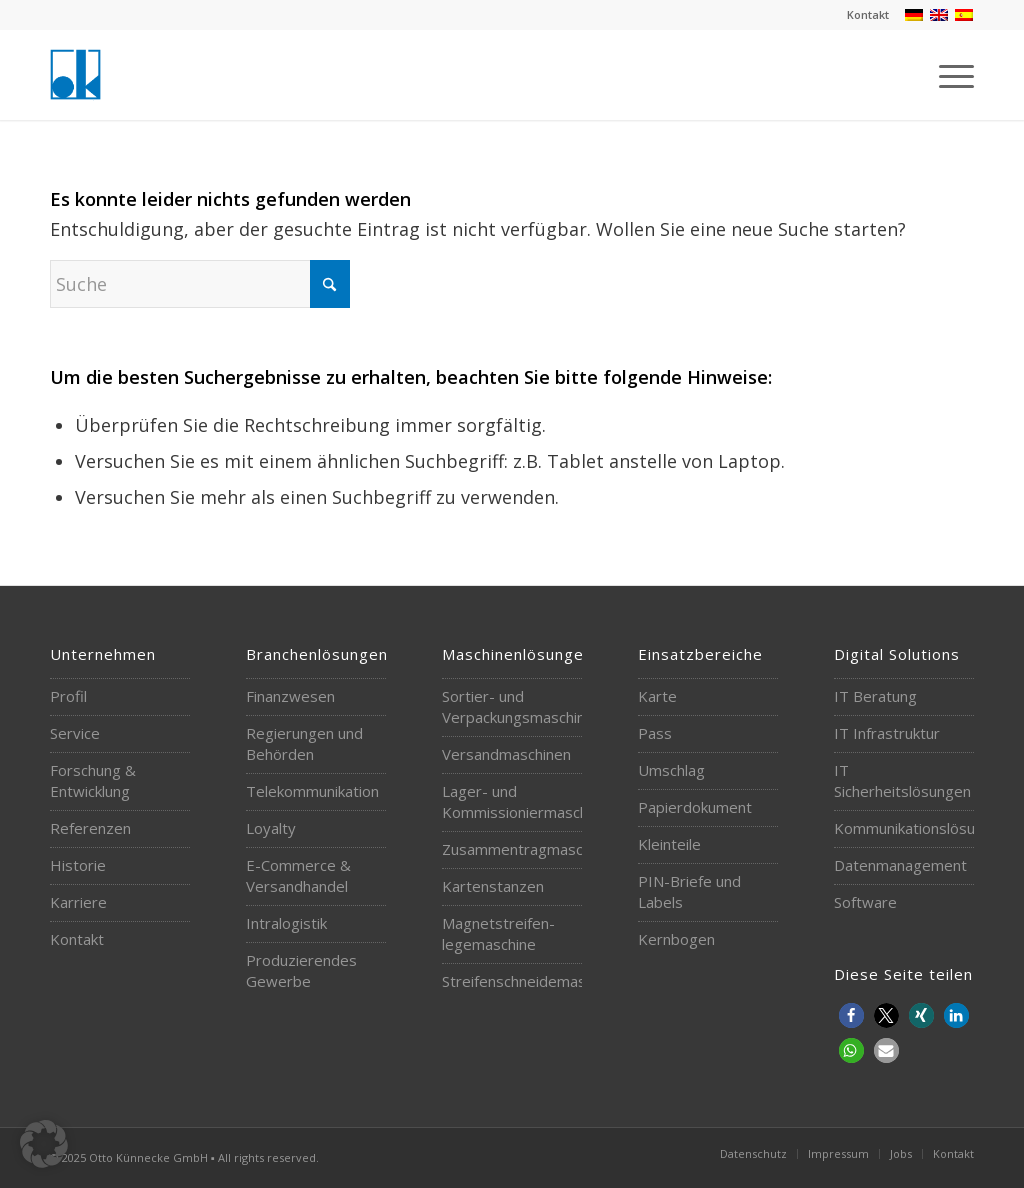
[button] (851, 1015)
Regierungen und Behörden (304, 743)
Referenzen (90, 828)
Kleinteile (669, 844)
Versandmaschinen (506, 754)
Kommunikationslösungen (898, 828)
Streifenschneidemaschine (506, 981)
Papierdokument (695, 807)
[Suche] (200, 284)
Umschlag (671, 770)
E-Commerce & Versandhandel (298, 875)
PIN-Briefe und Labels (689, 891)
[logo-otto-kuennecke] (75, 75)
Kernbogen (676, 939)
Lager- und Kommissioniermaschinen (506, 801)
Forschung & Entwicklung (93, 780)
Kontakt (868, 14)
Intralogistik (286, 923)
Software (865, 902)
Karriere (78, 902)
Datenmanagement (898, 865)
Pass (655, 733)
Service (75, 733)
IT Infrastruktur (887, 733)
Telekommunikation (310, 791)
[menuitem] (863, 15)
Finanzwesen (290, 696)
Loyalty (271, 828)
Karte (657, 696)
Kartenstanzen (493, 886)
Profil (68, 696)
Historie (78, 865)
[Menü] (950, 75)
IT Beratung (875, 696)
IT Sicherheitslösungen (898, 780)
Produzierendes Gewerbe (301, 970)
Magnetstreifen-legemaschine (498, 933)
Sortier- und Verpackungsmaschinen (506, 706)
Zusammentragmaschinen (506, 849)
